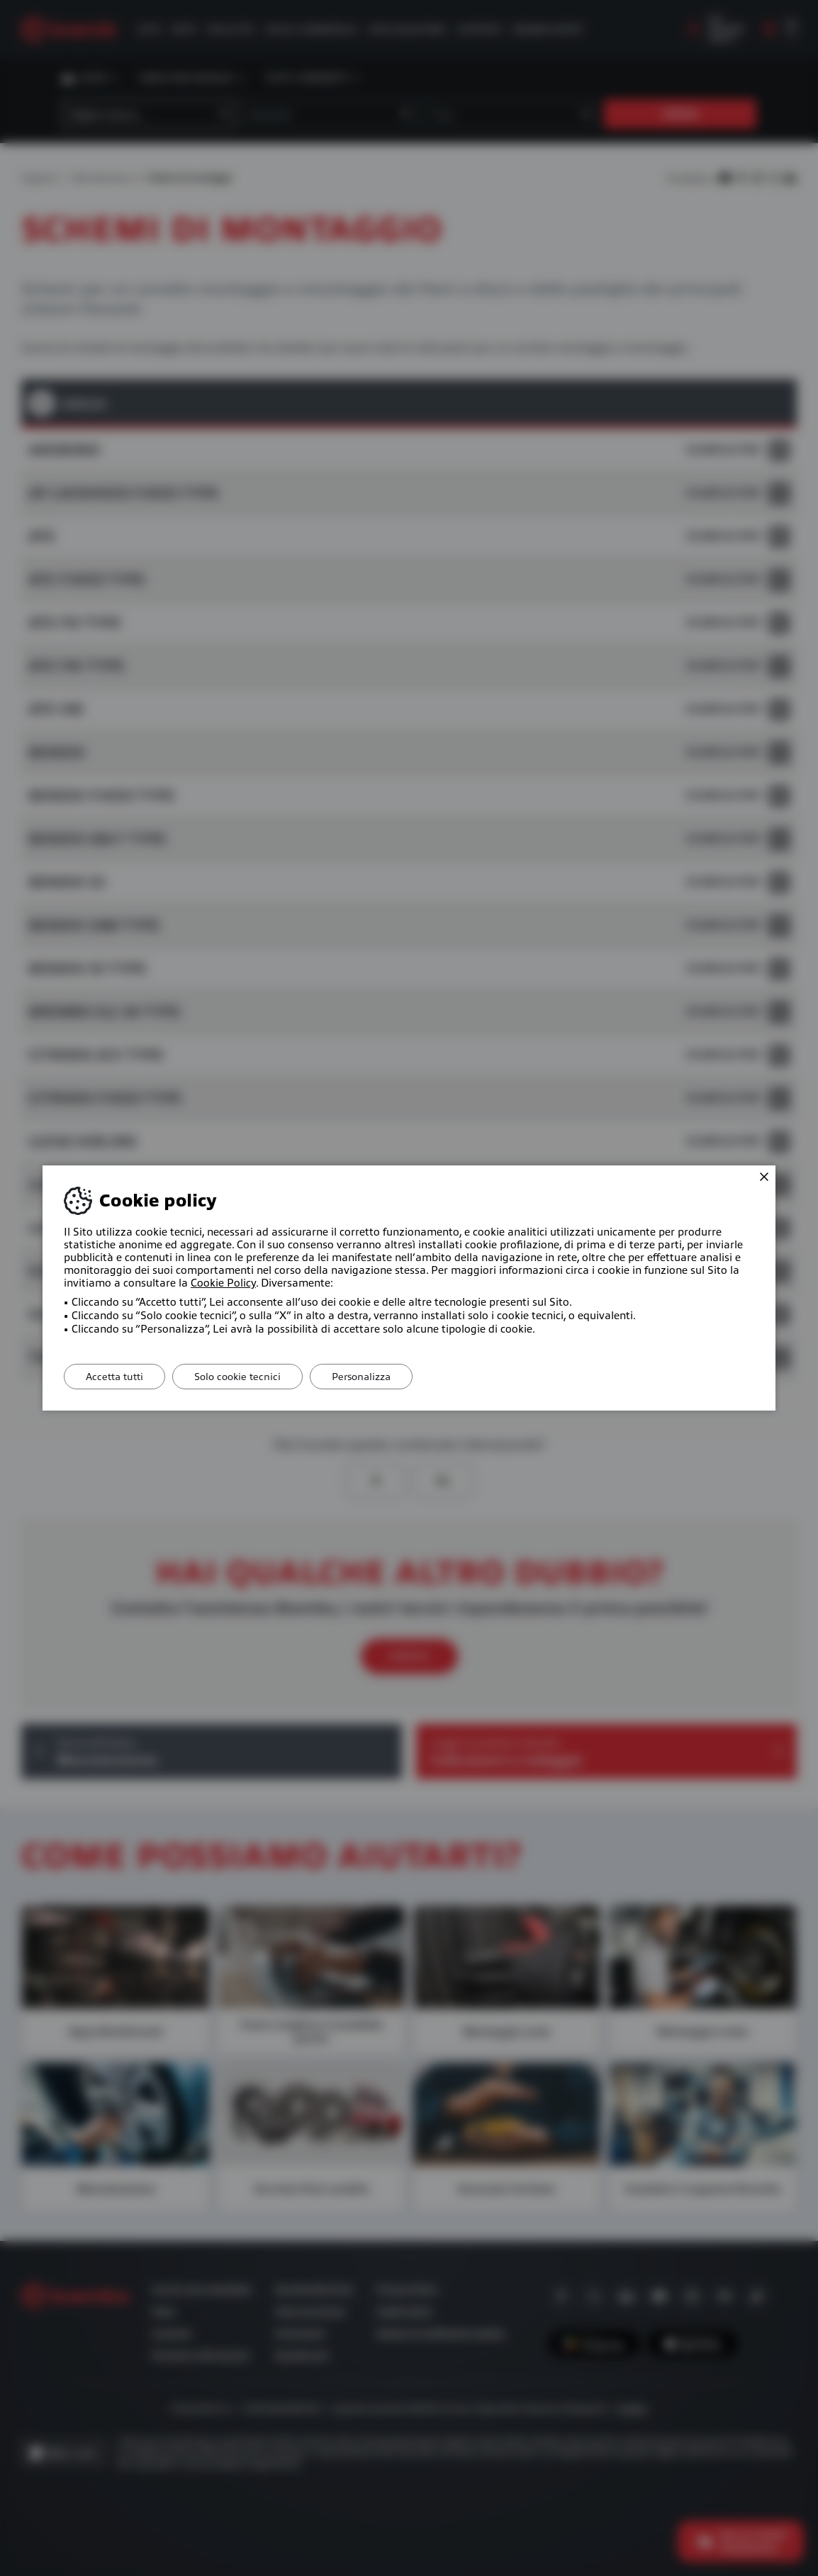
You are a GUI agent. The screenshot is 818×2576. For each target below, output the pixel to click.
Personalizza (361, 1376)
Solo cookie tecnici (237, 1376)
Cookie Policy (223, 1283)
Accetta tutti (114, 1376)
